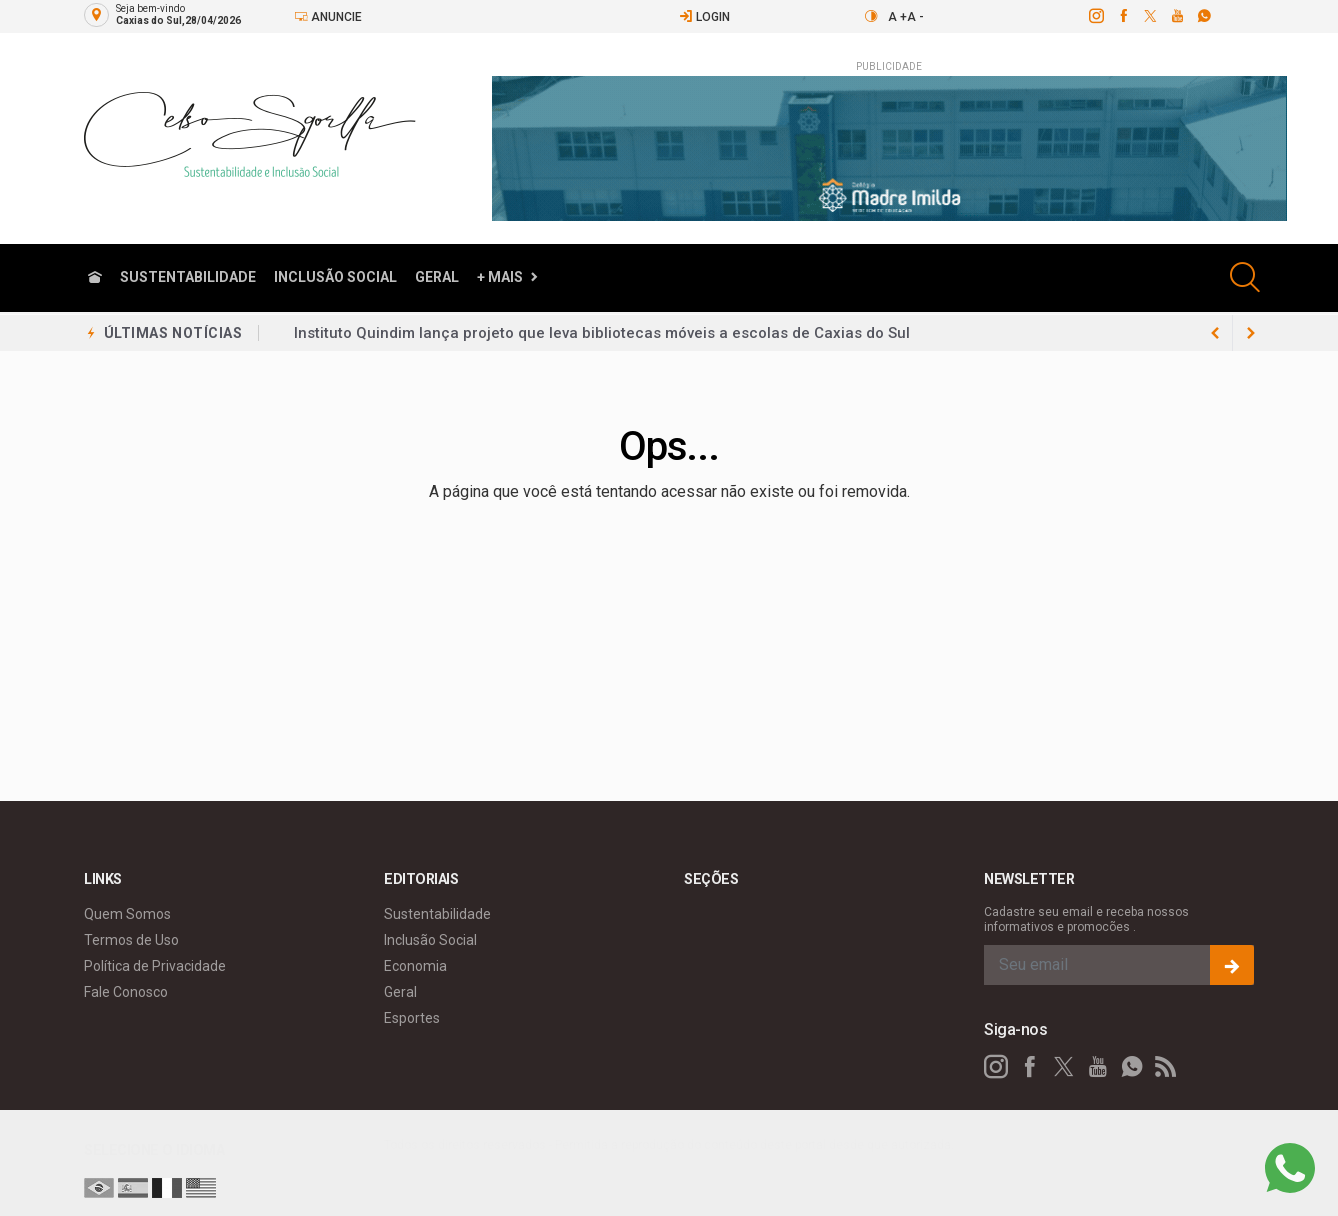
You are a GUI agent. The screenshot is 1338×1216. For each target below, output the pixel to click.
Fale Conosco (126, 988)
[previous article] (1251, 333)
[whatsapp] (1203, 16)
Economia (415, 962)
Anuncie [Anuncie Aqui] (328, 16)
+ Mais (500, 277)
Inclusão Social (335, 277)
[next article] (1215, 333)
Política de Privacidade (155, 962)
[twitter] (1149, 16)
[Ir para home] (95, 277)
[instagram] (1095, 16)
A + (897, 17)
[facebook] (1122, 16)
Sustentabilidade (188, 277)
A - (915, 17)
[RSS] (1166, 1063)
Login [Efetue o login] (704, 16)
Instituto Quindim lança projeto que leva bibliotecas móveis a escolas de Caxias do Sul (602, 337)
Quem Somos (127, 910)
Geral (437, 277)
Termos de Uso (131, 936)
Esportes (412, 1014)
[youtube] (1176, 16)
